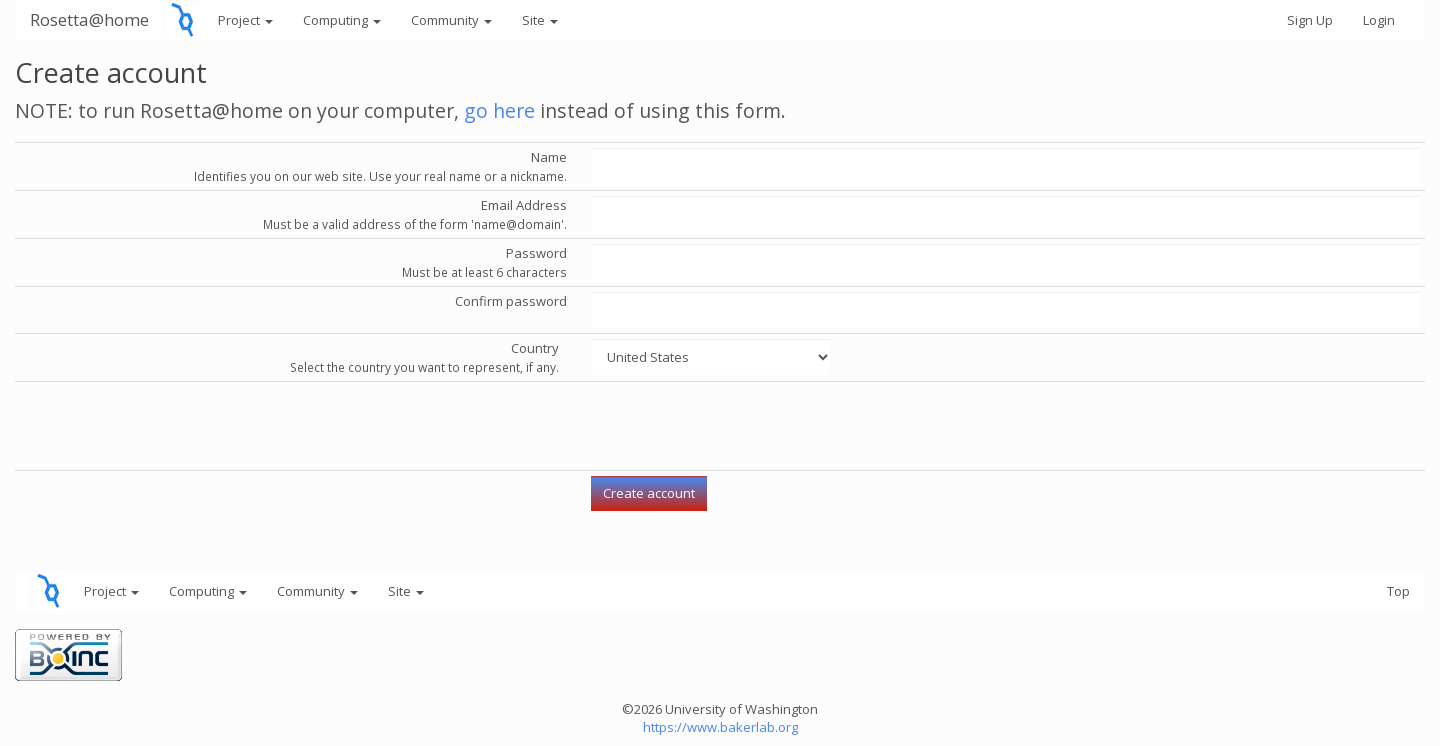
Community (451, 20)
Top (1398, 591)
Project (245, 20)
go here (499, 110)
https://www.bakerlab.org (720, 727)
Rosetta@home (89, 19)
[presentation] (743, 426)
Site (540, 20)
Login (1379, 20)
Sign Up (1310, 20)
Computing (342, 20)
